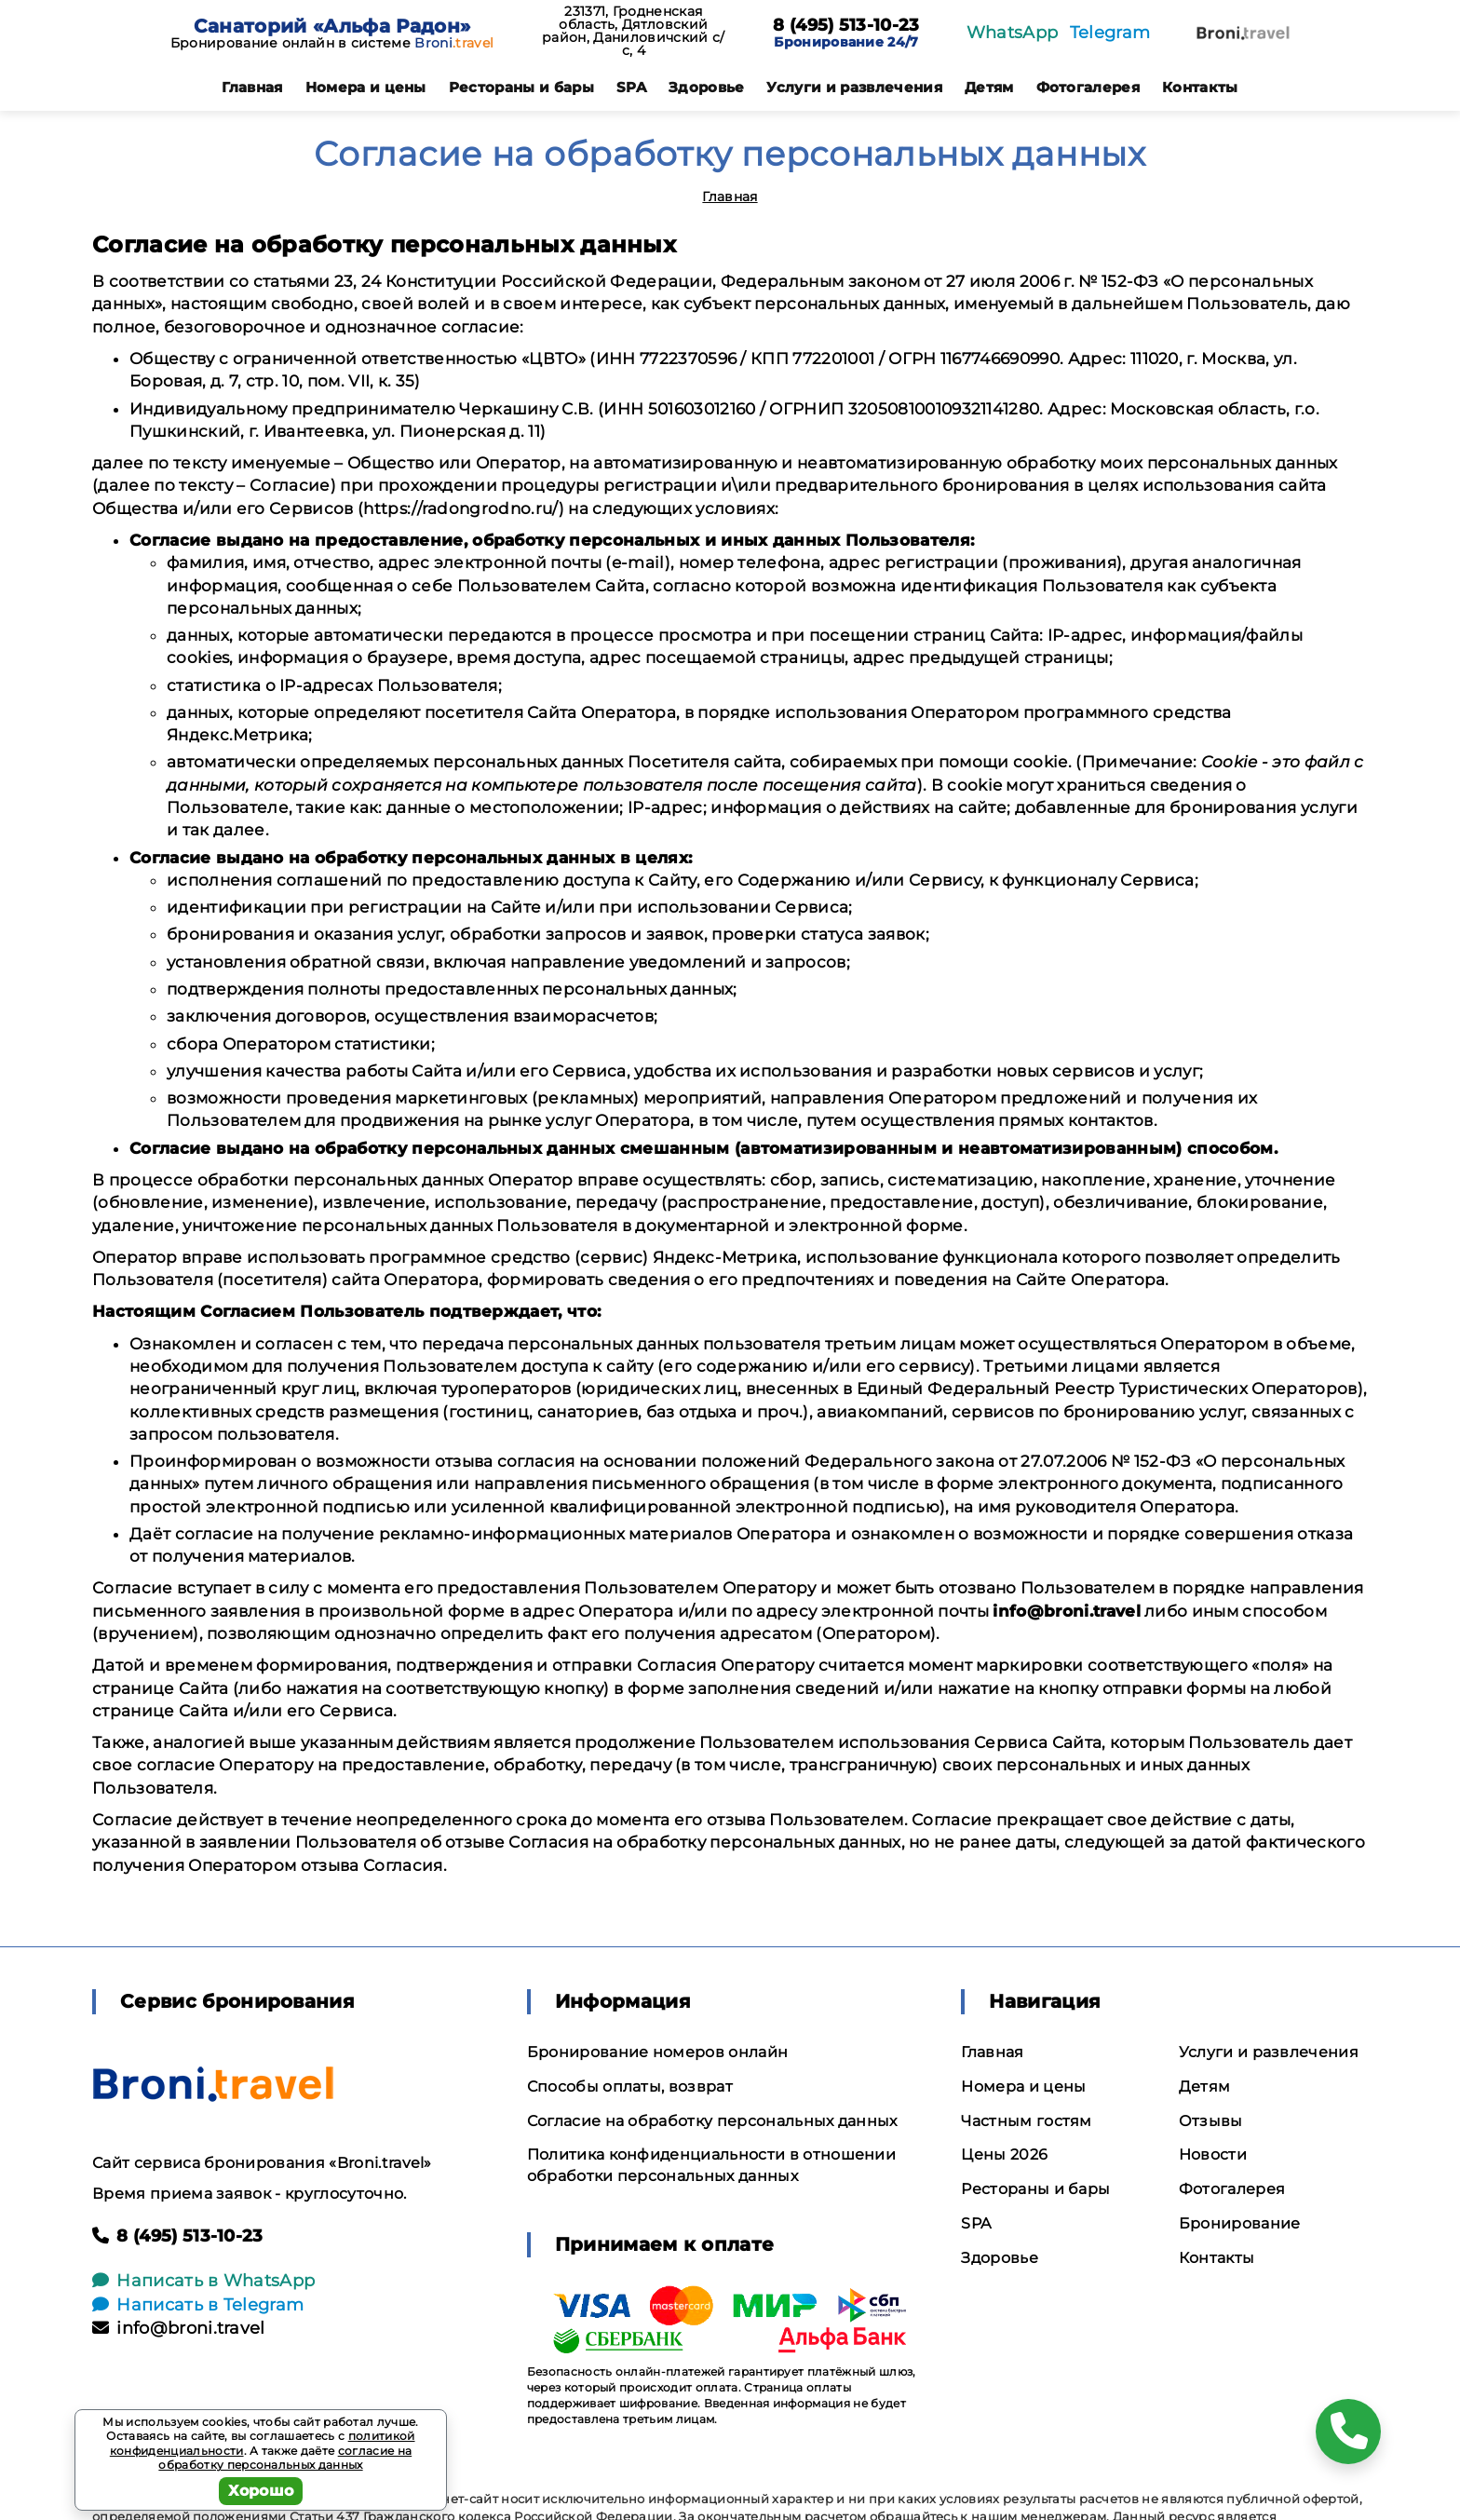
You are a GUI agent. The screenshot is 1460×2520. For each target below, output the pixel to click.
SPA (631, 87)
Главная (252, 87)
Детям (989, 87)
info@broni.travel (178, 2328)
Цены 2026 (1004, 2154)
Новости (1213, 2154)
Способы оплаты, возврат (630, 2086)
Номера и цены (365, 87)
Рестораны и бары (521, 87)
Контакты (1200, 87)
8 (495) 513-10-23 (846, 26)
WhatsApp (1013, 32)
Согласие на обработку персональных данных (712, 2121)
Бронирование (1240, 2223)
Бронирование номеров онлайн (658, 2052)
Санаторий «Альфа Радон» (332, 26)
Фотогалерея (1088, 87)
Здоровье (707, 87)
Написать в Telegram (198, 2305)
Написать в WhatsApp (203, 2280)
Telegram (1110, 32)
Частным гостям (1026, 2121)
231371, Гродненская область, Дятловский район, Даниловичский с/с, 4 (633, 31)
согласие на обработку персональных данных (285, 2458)
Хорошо (261, 2491)
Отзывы (1211, 2121)
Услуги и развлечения (853, 87)
